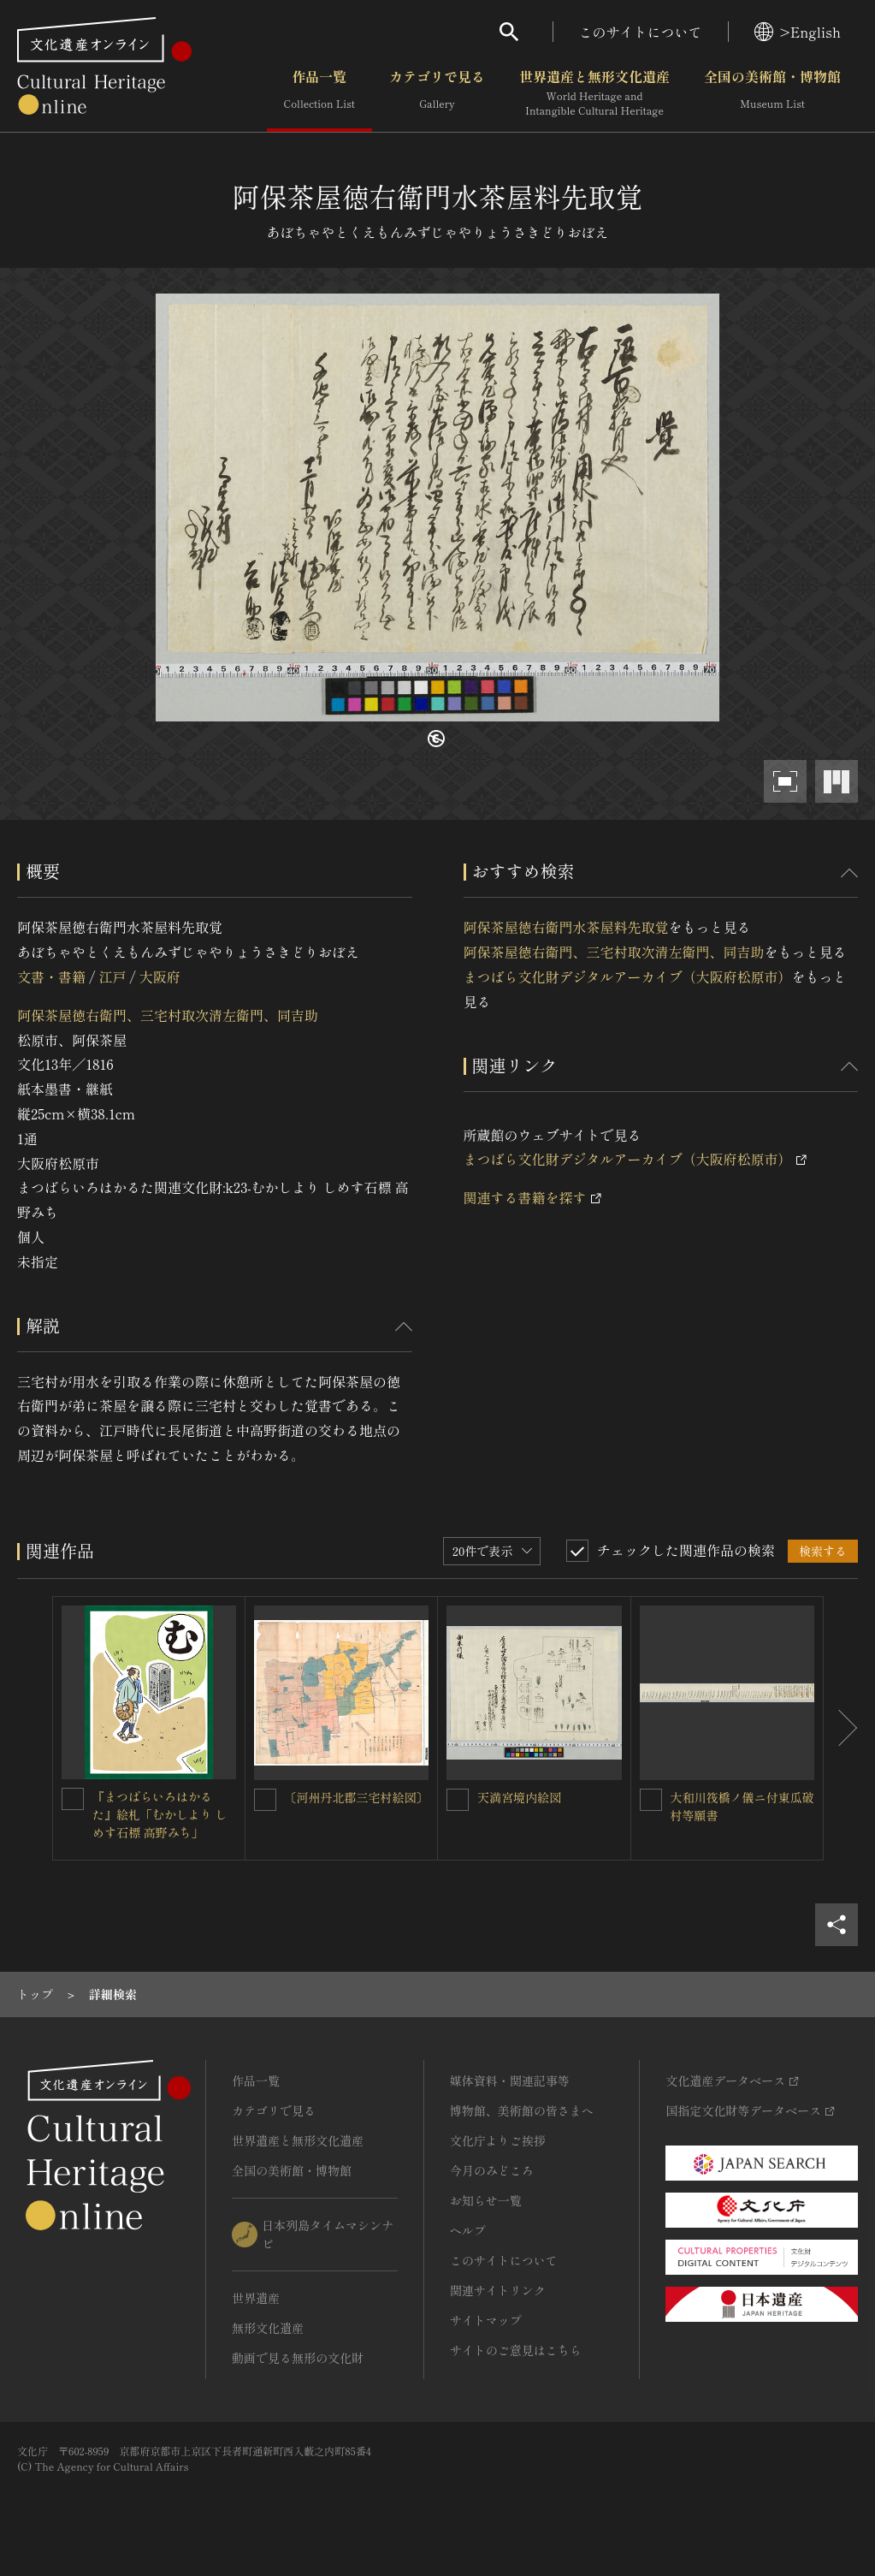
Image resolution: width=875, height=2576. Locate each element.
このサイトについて (640, 31)
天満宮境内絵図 (519, 1797)
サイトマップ (486, 2320)
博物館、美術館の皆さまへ (522, 2110)
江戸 (112, 976)
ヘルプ (468, 2230)
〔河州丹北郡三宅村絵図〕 (357, 1797)
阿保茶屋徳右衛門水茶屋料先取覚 (566, 927)
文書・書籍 (51, 976)
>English (797, 31)
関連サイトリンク (498, 2290)
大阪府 (159, 976)
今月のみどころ (492, 2170)
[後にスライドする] (841, 1728)
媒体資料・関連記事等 (510, 2080)
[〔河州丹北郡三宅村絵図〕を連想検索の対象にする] (265, 1800)
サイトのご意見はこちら (516, 2350)
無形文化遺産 (268, 2327)
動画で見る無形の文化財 (298, 2357)
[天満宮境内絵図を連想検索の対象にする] (457, 1800)
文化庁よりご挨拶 (498, 2140)
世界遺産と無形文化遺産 (594, 93)
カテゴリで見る (437, 93)
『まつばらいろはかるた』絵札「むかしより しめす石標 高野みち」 (160, 1814)
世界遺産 (256, 2297)
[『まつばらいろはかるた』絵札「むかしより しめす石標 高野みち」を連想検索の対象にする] (73, 1799)
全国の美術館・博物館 (772, 93)
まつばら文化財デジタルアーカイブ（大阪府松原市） (628, 976)
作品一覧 (319, 93)
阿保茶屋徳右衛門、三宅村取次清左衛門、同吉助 (167, 1015)
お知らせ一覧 (486, 2200)
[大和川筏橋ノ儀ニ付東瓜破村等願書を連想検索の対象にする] (651, 1800)
